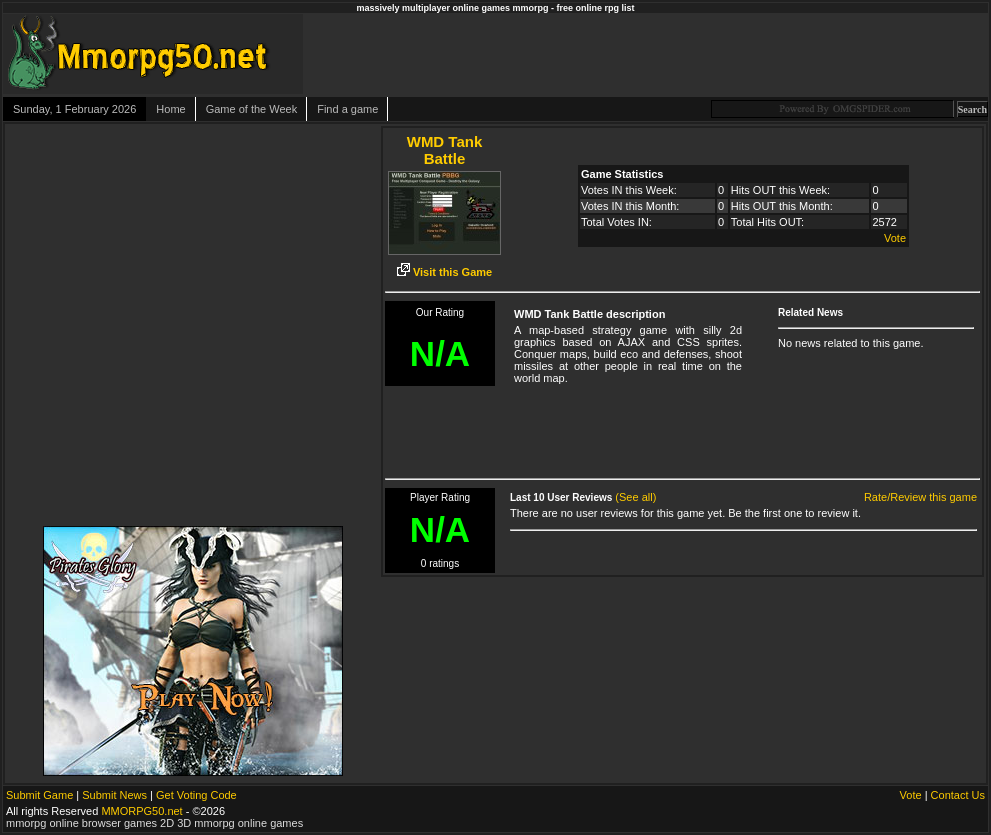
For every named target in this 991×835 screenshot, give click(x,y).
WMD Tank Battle (445, 150)
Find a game (347, 109)
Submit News (114, 795)
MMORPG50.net (141, 811)
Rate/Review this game (920, 497)
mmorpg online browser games (81, 823)
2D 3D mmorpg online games (231, 823)
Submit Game (39, 795)
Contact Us (958, 795)
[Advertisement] (758, 54)
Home (170, 109)
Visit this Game (444, 272)
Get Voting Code (196, 795)
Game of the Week (252, 109)
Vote (895, 238)
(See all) (635, 497)
